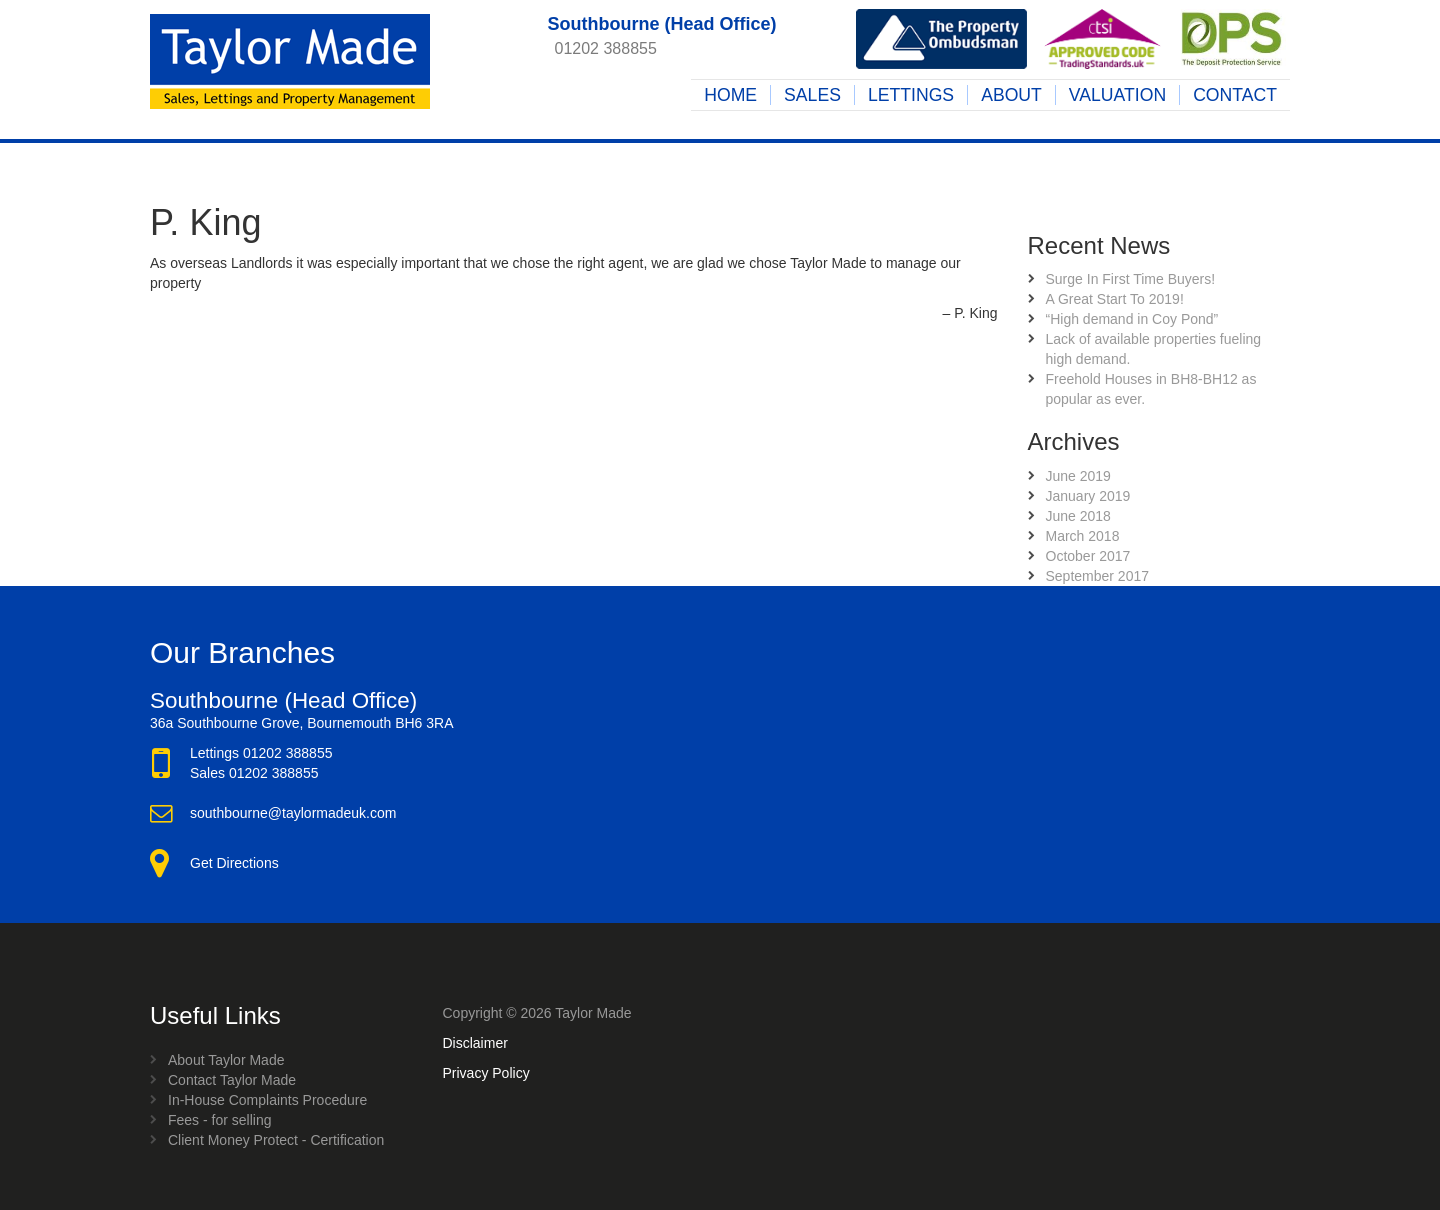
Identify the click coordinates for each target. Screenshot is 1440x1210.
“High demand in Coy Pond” (1132, 319)
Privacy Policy (486, 1073)
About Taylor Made (226, 1060)
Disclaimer (475, 1043)
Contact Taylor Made (232, 1080)
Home (730, 95)
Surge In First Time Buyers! (1131, 279)
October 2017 (1088, 556)
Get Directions (234, 863)
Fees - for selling (219, 1120)
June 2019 (1078, 476)
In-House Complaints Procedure (267, 1100)
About (1011, 95)
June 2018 (1078, 516)
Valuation (1117, 95)
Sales (812, 95)
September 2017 (1098, 576)
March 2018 (1083, 536)
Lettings (911, 95)
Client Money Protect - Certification (276, 1140)
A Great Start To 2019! (1115, 299)
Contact (1235, 95)
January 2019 (1088, 496)
